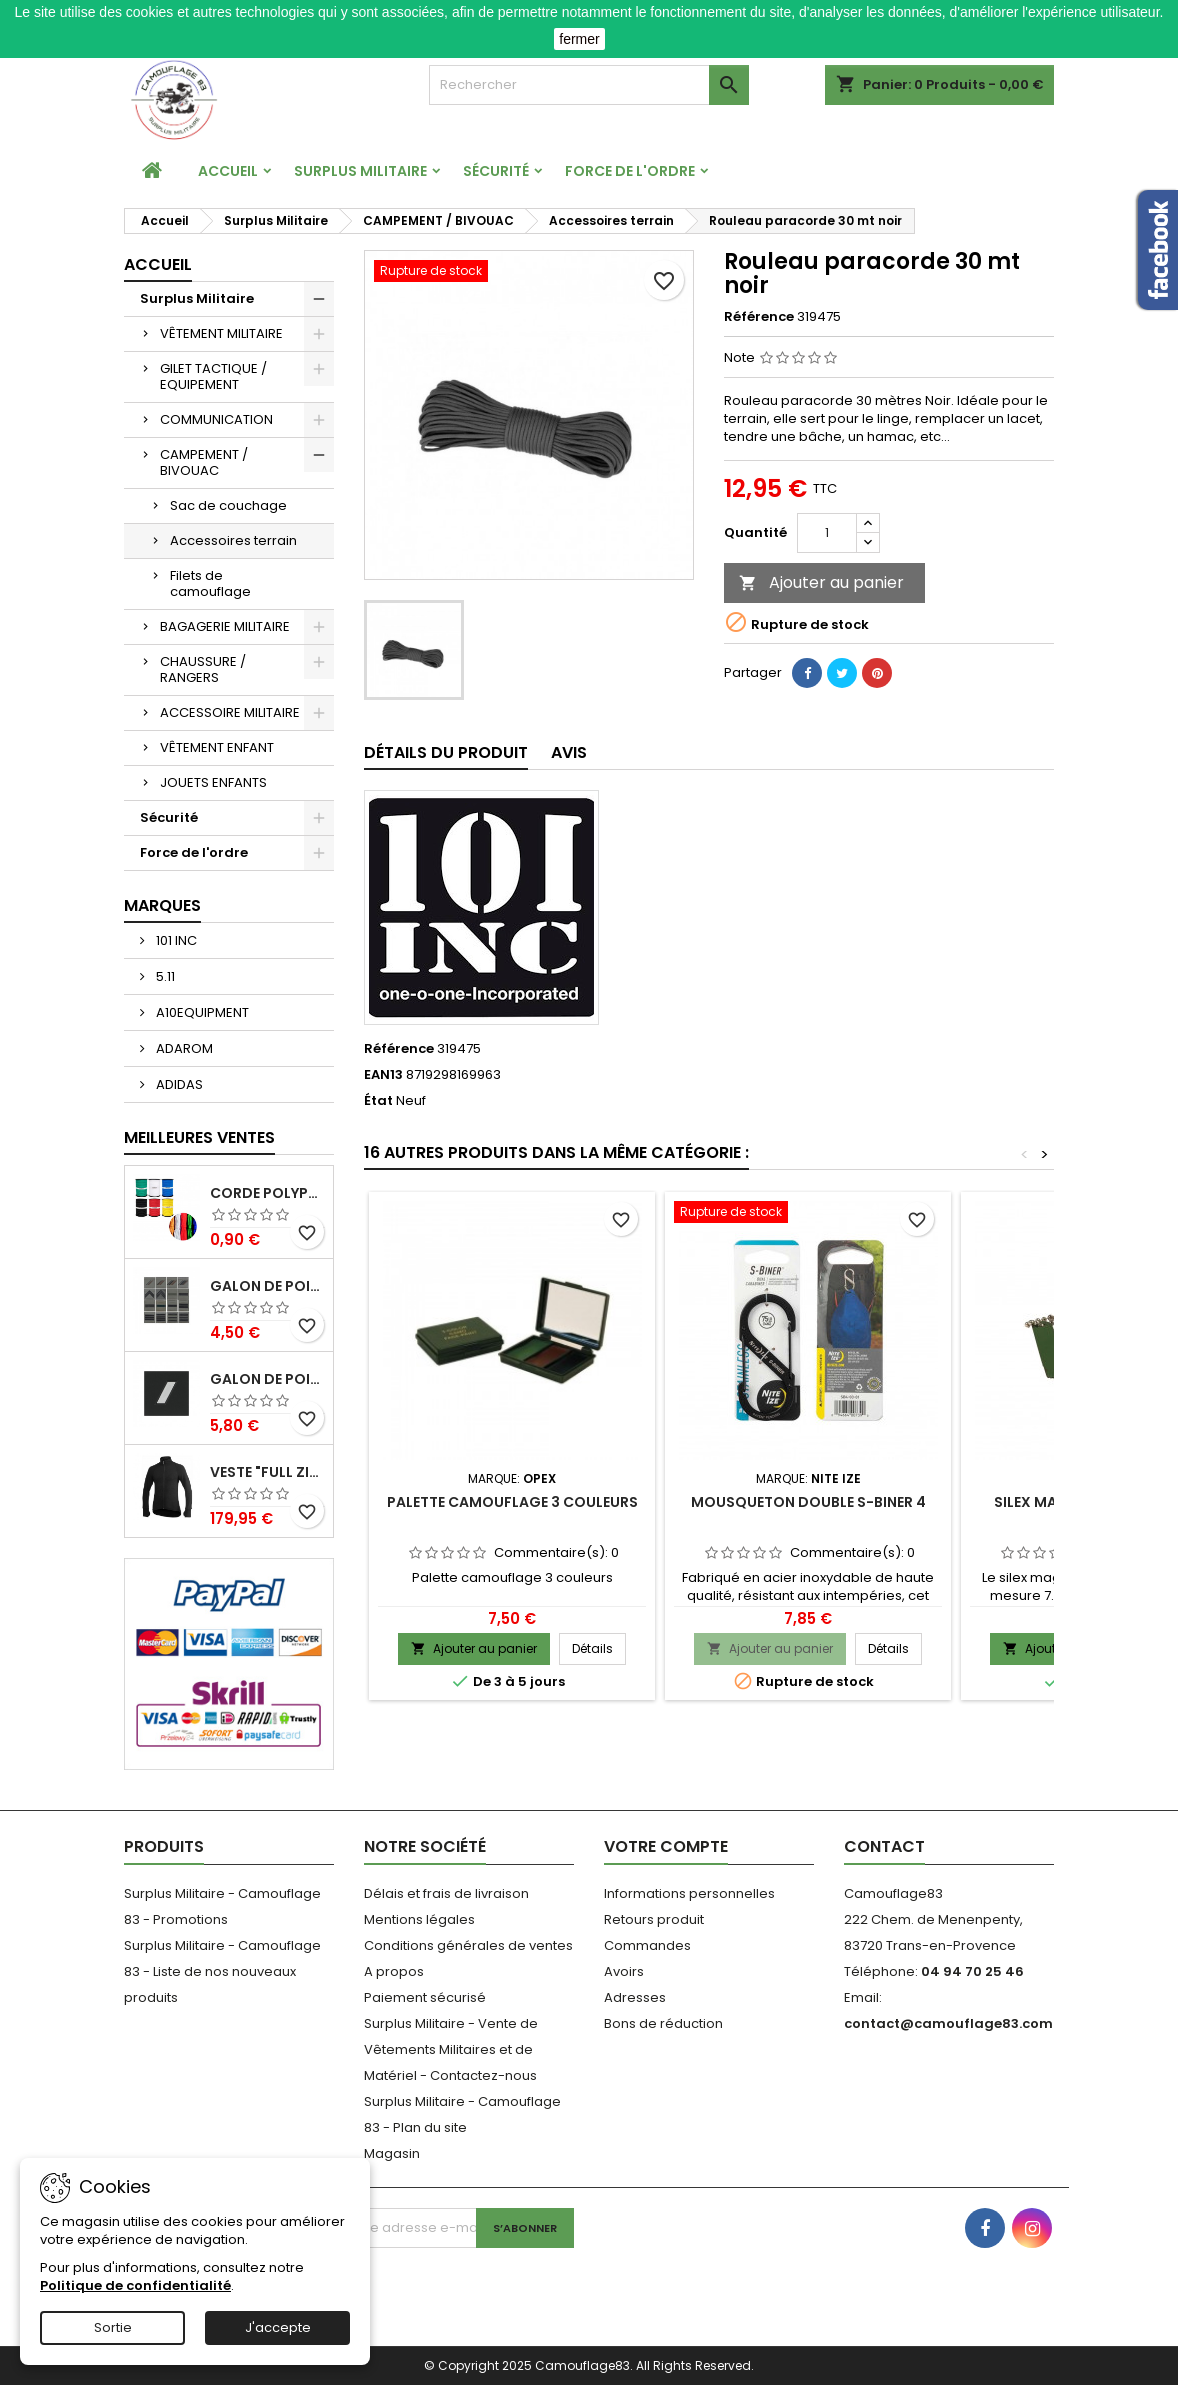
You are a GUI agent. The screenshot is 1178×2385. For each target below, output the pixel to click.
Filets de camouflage (210, 583)
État (378, 1101)
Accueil (228, 171)
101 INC (175, 940)
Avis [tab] (569, 752)
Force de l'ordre (630, 171)
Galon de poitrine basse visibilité (267, 1286)
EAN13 (383, 1075)
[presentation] (499, 2287)
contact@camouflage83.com (948, 2023)
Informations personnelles (689, 1893)
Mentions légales (419, 1919)
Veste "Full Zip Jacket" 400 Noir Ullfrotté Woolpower (267, 1472)
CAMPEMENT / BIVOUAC (204, 462)
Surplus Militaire (360, 171)
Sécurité (496, 171)
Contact (884, 1846)
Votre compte (666, 1846)
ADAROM (183, 1048)
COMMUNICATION (216, 419)
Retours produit (654, 1919)
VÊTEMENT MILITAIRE (221, 333)
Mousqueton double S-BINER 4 (808, 1502)
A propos (394, 1971)
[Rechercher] (589, 85)
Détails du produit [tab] (446, 752)
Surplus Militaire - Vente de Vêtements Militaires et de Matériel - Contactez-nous (451, 2049)
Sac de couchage (228, 505)
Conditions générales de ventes (468, 1945)
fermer (579, 39)
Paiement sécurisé (425, 1997)
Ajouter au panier (821, 582)
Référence (759, 317)
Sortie (113, 2327)
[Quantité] (827, 533)
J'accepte (278, 2327)
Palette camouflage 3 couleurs (512, 1502)
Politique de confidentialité (135, 2285)
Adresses (635, 1997)
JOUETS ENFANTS (213, 782)
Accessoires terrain (233, 540)
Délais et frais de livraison (446, 1893)
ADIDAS (178, 1084)
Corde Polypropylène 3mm (267, 1193)
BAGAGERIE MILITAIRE (225, 626)
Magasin (392, 2153)
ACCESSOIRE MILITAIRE (230, 712)
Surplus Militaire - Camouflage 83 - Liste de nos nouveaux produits (222, 1971)
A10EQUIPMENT (201, 1012)
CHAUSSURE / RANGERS (203, 669)
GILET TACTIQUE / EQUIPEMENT (213, 376)
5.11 (164, 976)
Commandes (647, 1945)
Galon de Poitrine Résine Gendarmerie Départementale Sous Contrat (267, 1379)
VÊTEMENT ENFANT (217, 747)
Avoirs (624, 1971)
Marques (162, 905)
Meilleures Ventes (199, 1137)
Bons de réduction (663, 2023)
